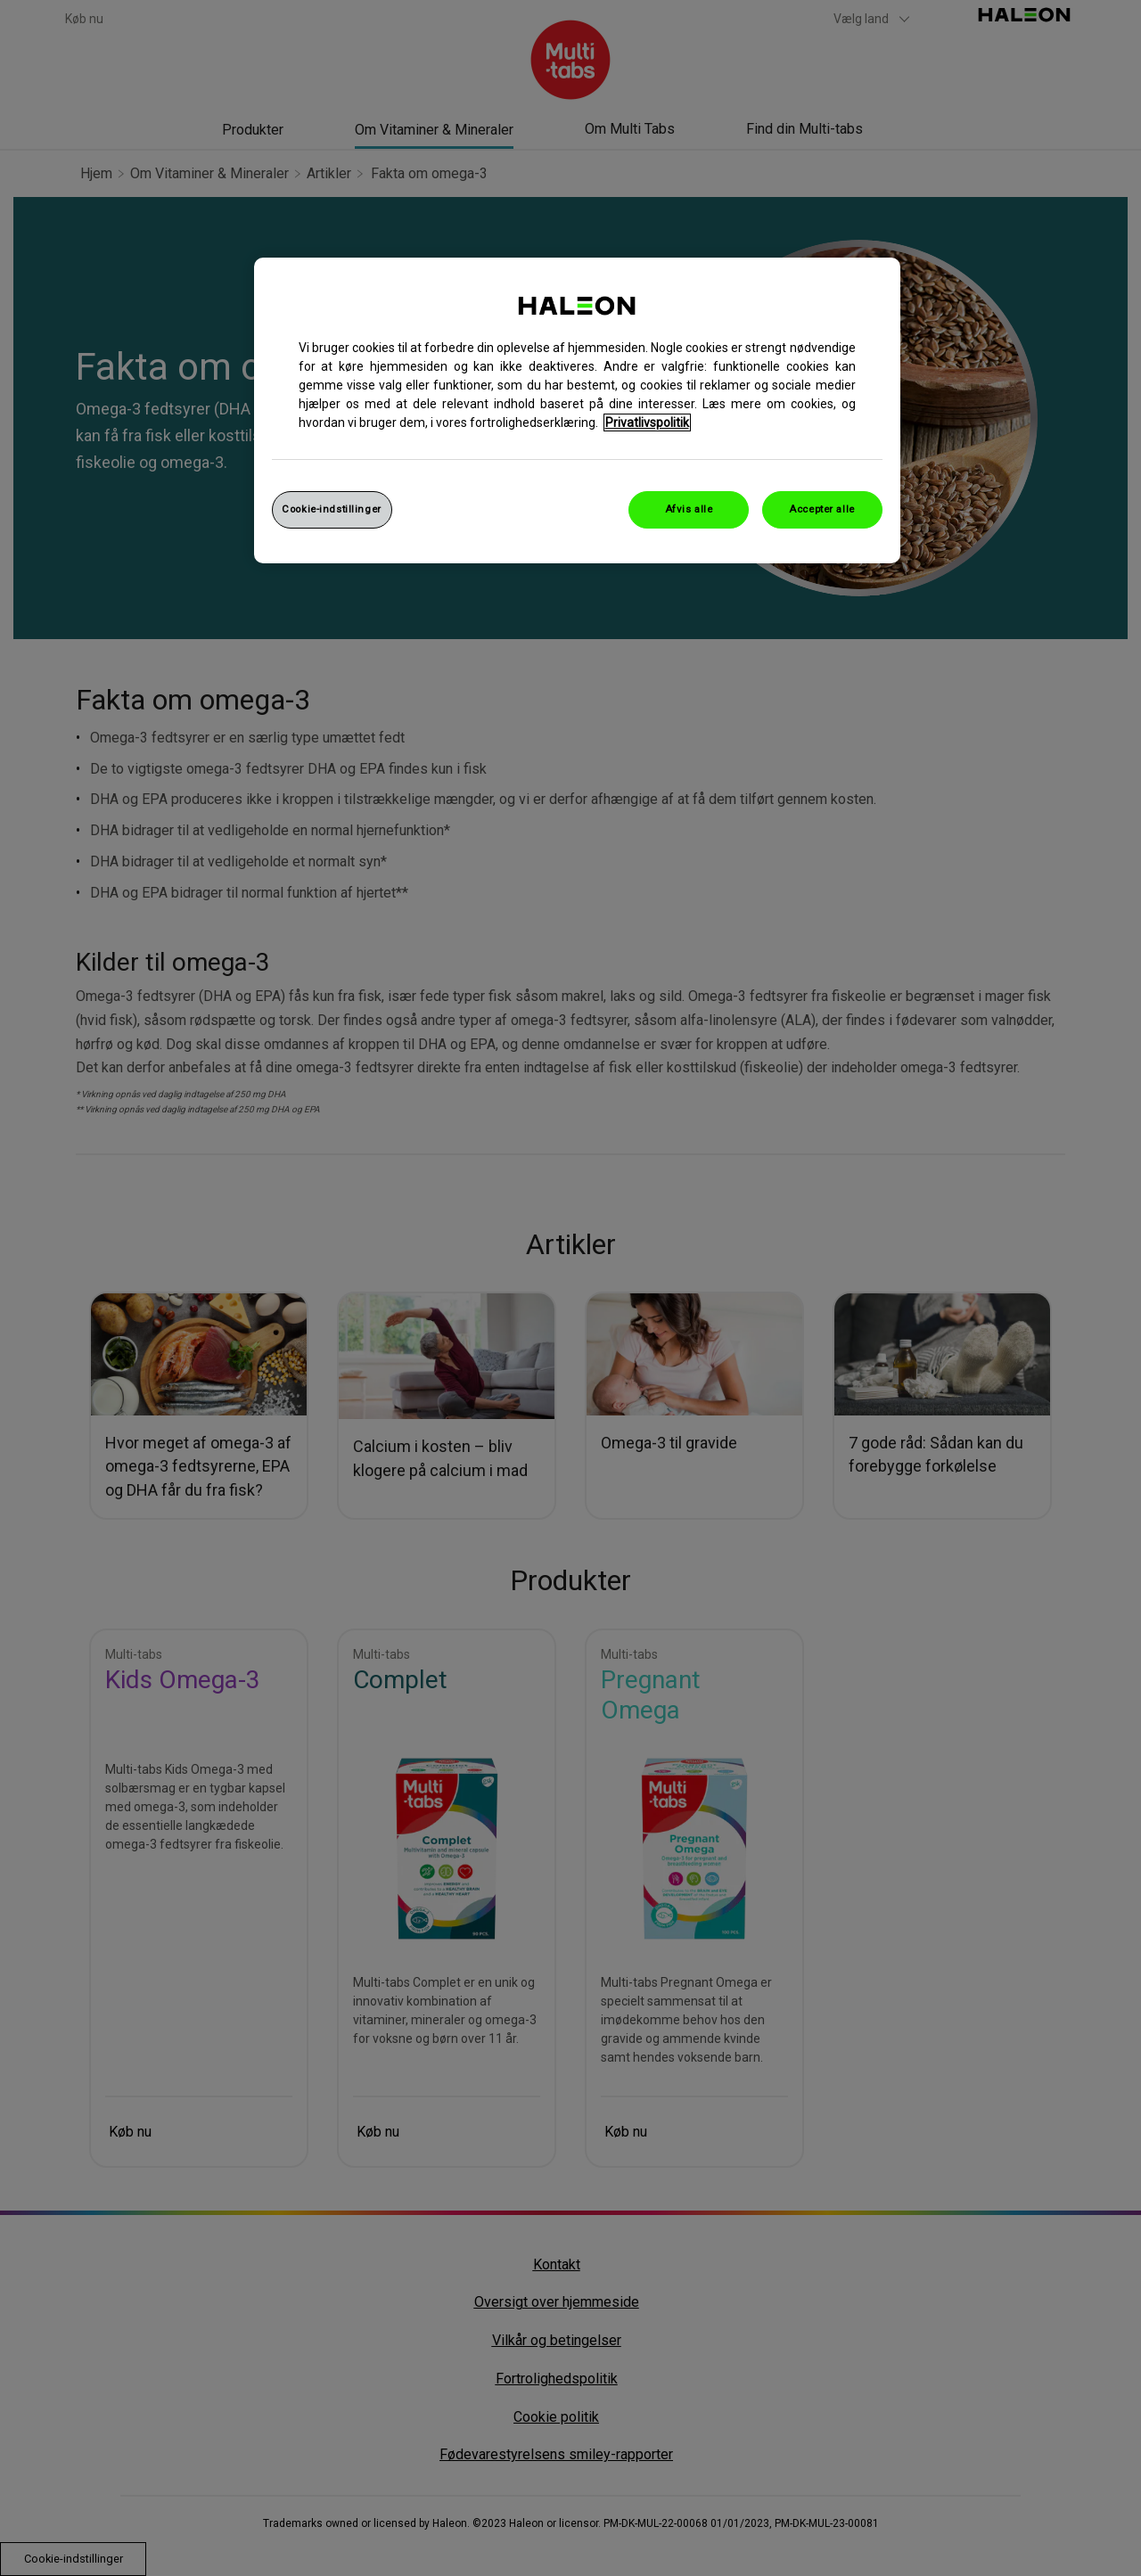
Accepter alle (821, 509)
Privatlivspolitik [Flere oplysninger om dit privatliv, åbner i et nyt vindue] (647, 422)
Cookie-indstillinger (331, 509)
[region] (577, 410)
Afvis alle (689, 509)
